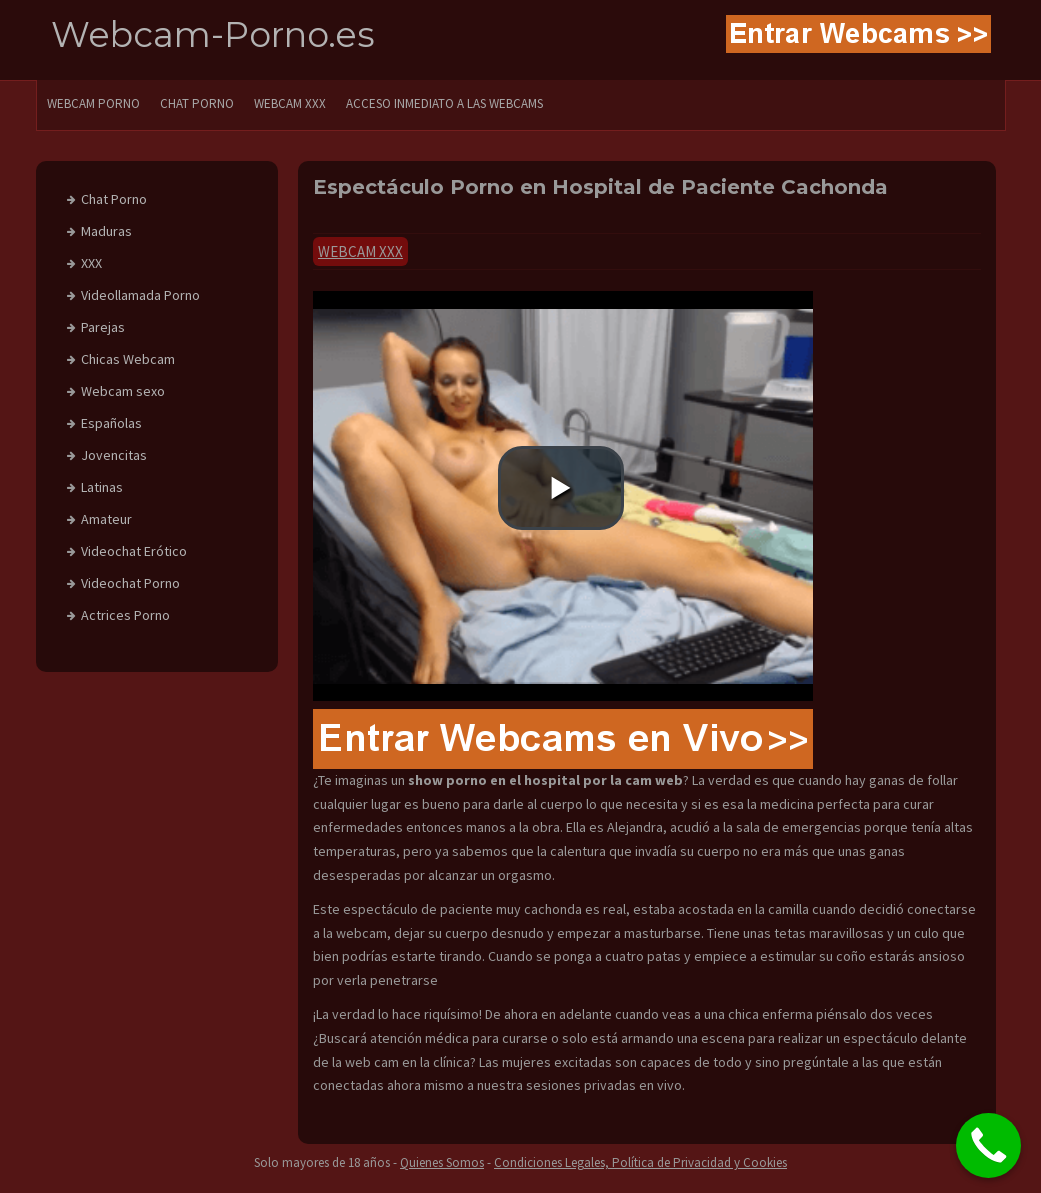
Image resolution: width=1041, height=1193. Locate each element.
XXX (91, 263)
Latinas (102, 487)
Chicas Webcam (128, 359)
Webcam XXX (290, 103)
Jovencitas (114, 455)
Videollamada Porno (140, 295)
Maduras (106, 231)
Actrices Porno (125, 615)
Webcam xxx (360, 251)
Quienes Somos (442, 1162)
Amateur (106, 519)
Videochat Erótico (134, 551)
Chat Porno (114, 199)
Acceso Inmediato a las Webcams (444, 103)
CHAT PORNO (197, 103)
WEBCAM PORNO (93, 103)
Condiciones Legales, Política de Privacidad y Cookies (640, 1162)
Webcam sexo (123, 391)
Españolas (111, 423)
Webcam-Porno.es (213, 34)
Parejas (103, 327)
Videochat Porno (130, 583)
